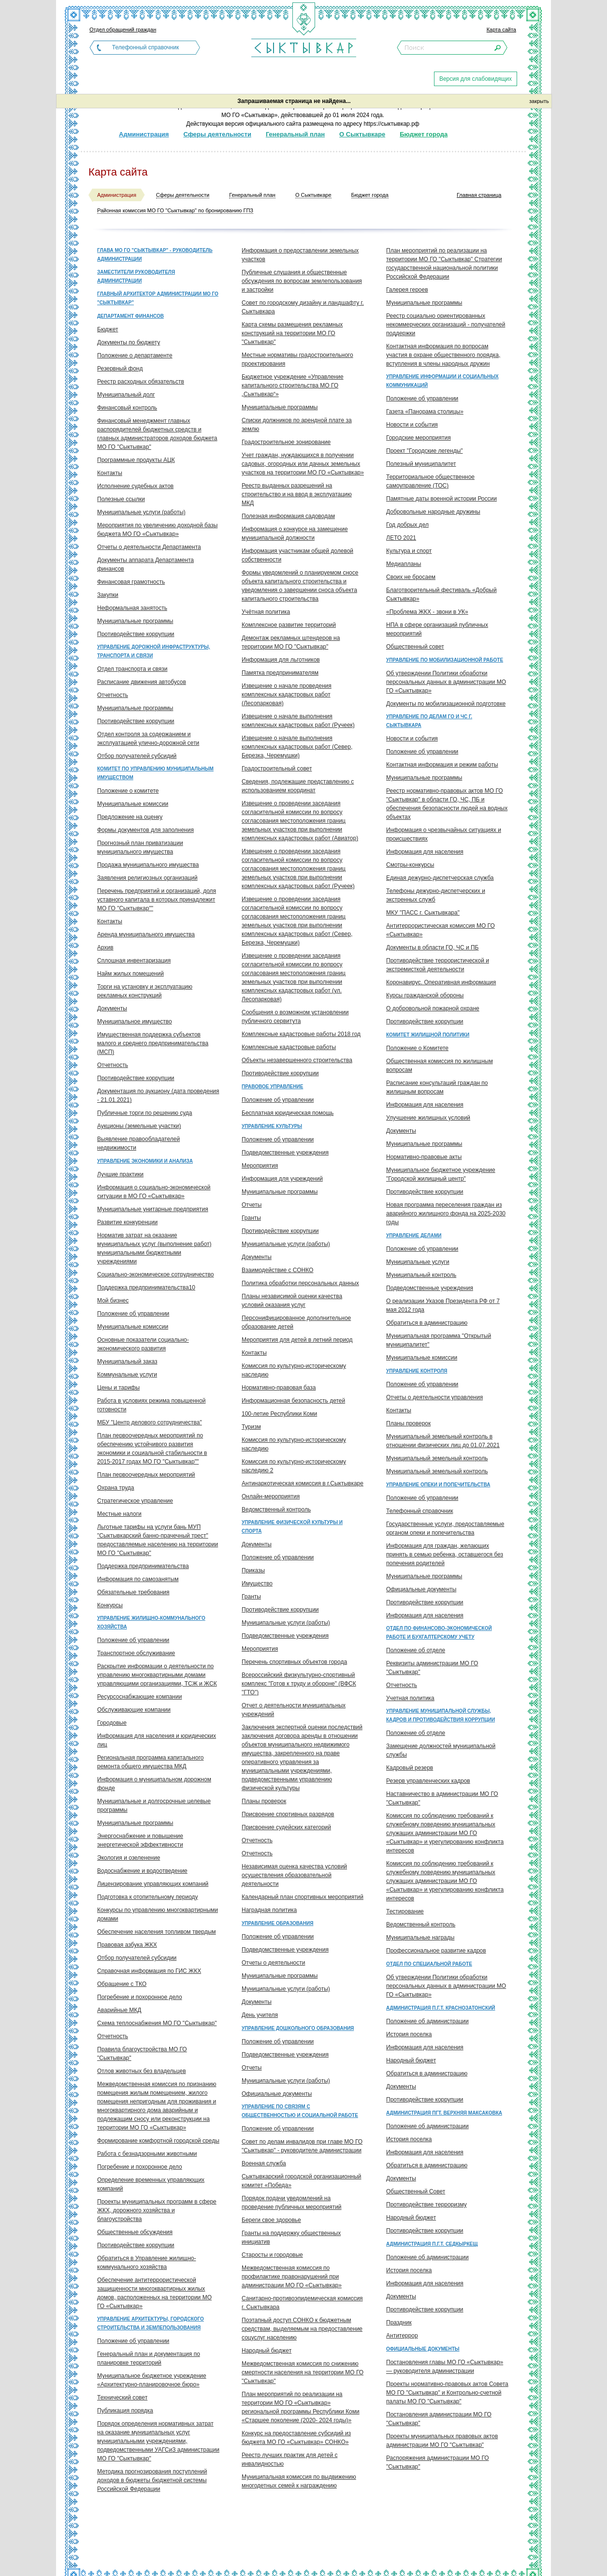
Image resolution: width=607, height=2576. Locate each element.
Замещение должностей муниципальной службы (440, 1750)
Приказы (253, 1570)
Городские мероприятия (418, 437)
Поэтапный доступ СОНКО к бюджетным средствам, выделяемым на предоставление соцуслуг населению (302, 2329)
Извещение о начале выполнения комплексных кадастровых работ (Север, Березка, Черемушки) (297, 747)
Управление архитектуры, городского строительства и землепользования (150, 2323)
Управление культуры (272, 1126)
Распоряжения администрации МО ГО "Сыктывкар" (437, 2462)
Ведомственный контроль (276, 1509)
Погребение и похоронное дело (139, 1997)
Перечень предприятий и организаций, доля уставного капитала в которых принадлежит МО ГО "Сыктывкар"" (156, 900)
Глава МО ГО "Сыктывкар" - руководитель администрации (155, 255)
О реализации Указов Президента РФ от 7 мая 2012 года (443, 1305)
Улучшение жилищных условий (428, 1117)
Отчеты (251, 1204)
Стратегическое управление (135, 1500)
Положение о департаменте (135, 355)
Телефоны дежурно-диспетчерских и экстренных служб (435, 895)
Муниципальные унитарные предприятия (152, 1209)
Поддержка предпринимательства (143, 1566)
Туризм (251, 1426)
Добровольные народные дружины (433, 511)
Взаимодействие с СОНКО (277, 1270)
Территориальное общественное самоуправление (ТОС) (430, 481)
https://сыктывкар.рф (391, 123)
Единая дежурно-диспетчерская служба (440, 877)
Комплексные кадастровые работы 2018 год (301, 1034)
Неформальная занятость (132, 608)
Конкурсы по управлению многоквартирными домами (157, 1914)
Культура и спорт (409, 551)
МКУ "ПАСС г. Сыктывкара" (423, 912)
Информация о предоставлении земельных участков (300, 255)
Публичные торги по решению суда (144, 1113)
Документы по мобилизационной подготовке (446, 703)
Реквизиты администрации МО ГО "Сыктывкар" (432, 1667)
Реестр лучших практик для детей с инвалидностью (289, 2459)
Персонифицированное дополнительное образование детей (296, 1322)
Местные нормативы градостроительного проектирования (297, 359)
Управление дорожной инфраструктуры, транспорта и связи (153, 651)
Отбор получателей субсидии (136, 1957)
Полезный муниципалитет (421, 463)
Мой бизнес (113, 1300)
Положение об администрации (427, 2021)
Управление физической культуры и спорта (292, 1527)
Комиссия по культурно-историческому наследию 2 (294, 1466)
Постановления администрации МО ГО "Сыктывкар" (438, 2419)
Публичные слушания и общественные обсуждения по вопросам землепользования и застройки (302, 281)
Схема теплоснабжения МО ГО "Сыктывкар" (157, 2023)
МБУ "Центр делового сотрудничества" (149, 1422)
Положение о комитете (128, 790)
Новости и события (412, 424)
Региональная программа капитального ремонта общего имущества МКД (150, 1762)
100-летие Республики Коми (279, 1413)
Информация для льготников (281, 659)
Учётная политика (266, 611)
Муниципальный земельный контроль (437, 1458)
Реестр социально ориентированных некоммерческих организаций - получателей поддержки (445, 324)
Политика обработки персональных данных (300, 1283)
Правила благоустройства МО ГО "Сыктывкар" (142, 2053)
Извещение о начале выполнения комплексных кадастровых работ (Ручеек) (298, 720)
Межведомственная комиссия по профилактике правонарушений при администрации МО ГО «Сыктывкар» (292, 2277)
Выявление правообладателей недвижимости (138, 1143)
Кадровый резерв (409, 1767)
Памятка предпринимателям (280, 672)
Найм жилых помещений (130, 973)
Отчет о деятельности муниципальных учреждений (294, 1709)
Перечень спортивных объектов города (294, 1661)
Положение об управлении (133, 1313)
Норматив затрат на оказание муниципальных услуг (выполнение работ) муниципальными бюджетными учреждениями (154, 1248)
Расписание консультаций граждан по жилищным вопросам (437, 1087)
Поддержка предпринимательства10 (146, 1287)
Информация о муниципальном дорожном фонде (154, 1783)
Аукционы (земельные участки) (139, 1126)
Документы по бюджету (128, 342)
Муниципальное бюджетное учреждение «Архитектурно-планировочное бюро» (151, 2380)
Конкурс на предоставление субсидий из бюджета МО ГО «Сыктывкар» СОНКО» (296, 2437)
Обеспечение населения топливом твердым (156, 1931)
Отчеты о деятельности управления (434, 1397)
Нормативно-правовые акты (424, 1157)
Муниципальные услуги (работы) (141, 512)
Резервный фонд (120, 368)
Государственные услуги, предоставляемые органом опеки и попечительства (445, 1528)
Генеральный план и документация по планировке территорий (148, 2358)
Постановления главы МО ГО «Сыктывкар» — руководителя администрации (444, 2366)
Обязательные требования (133, 1592)
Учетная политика (410, 1698)
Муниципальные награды (420, 1937)
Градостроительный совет (277, 768)
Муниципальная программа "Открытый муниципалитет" (438, 1340)
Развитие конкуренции (127, 1222)
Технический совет (122, 2397)
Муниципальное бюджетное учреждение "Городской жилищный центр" (440, 1174)
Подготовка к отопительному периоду (147, 1897)
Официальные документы (277, 2093)
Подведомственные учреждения (285, 1152)
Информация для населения (424, 851)
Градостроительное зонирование (286, 442)
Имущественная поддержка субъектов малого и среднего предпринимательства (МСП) (152, 1043)
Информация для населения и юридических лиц (156, 1740)
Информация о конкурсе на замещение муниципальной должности (295, 533)
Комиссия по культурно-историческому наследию (294, 1370)
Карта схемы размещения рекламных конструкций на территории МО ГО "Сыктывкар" (292, 333)
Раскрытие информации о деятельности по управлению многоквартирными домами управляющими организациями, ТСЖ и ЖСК (157, 1675)
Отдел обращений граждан (122, 29)
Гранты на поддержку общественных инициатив (291, 2237)
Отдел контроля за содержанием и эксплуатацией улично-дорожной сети (148, 738)
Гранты (251, 1217)
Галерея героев (407, 289)
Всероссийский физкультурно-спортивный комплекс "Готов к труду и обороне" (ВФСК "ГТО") (299, 1684)
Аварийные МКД (119, 2010)
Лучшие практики (120, 1174)
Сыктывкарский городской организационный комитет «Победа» (301, 2181)
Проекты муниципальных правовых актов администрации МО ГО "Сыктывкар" (442, 2440)
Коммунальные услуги (127, 1374)
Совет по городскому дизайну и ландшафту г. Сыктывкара (303, 307)
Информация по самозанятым (137, 1579)
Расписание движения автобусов (141, 682)
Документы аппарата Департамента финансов (145, 564)
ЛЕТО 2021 (401, 537)
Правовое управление (272, 1086)
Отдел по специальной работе (429, 1964)
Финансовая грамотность (131, 581)
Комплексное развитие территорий (289, 625)
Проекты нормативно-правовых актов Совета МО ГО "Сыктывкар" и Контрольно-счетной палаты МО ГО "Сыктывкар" (447, 2393)
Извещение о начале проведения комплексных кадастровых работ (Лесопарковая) (287, 694)
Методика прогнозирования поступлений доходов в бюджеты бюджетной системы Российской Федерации (152, 2480)
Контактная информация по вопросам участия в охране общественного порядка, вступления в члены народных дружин (443, 355)
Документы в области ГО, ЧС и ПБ (432, 947)
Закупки (107, 595)
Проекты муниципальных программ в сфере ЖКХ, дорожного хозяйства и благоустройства (157, 2210)
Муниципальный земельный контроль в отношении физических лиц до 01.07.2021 (443, 1441)
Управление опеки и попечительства (438, 1484)
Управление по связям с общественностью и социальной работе (300, 2111)
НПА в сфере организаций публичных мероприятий (437, 629)
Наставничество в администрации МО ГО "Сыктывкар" (442, 1798)
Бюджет (107, 329)
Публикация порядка (125, 2410)
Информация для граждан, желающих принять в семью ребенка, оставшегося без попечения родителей (444, 1554)
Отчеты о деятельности (273, 1962)
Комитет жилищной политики (427, 1034)
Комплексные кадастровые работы (289, 1047)
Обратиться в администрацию (426, 1322)
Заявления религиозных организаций (147, 877)
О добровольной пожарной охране (432, 1008)
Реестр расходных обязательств (140, 381)
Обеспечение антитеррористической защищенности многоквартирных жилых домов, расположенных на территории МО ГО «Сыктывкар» (154, 2293)
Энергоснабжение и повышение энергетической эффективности (140, 1840)
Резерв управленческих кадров (428, 1780)
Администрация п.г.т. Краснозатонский (440, 2008)
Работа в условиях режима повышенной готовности (151, 1405)
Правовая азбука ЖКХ (127, 1944)
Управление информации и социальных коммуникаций (442, 381)
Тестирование (405, 1911)
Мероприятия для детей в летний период (297, 1339)
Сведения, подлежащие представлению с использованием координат (298, 786)
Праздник (399, 2322)
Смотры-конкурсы (410, 864)
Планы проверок (264, 1801)
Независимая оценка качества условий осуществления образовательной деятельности (294, 1875)
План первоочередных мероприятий (146, 1474)
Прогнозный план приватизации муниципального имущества (140, 847)
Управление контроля (416, 1371)
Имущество (257, 1583)
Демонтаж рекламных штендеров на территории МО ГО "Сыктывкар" (291, 642)
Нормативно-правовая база (279, 1387)
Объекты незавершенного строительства (297, 1060)
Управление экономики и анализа (145, 1161)
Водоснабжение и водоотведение (142, 1870)
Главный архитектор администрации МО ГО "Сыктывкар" (157, 298)
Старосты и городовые (272, 2254)
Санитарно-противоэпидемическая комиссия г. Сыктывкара (302, 2302)
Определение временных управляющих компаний (150, 2184)
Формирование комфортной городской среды (158, 2140)
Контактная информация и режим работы (442, 764)
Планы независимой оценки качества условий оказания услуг (292, 1300)
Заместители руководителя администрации (136, 276)
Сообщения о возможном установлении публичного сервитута (295, 1016)
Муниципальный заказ (127, 1361)
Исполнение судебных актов (135, 486)
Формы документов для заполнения (145, 830)
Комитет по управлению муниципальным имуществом (155, 773)
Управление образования (277, 1923)
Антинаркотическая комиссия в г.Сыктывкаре (302, 1483)
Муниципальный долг (126, 394)
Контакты (109, 473)
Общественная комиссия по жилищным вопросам (439, 1065)
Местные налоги (119, 1513)
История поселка (409, 2034)
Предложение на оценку (129, 817)
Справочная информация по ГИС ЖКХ (149, 1971)
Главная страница (479, 195)
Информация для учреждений (282, 1178)
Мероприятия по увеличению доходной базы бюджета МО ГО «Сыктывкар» (157, 529)
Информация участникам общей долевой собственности (297, 555)
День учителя (260, 2015)
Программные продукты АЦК (136, 460)
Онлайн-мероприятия (271, 1496)
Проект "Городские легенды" (424, 450)
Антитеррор (402, 2335)
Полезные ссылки (121, 499)
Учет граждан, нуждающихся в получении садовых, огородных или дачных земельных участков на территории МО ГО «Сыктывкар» (303, 464)
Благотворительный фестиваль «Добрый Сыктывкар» (441, 594)
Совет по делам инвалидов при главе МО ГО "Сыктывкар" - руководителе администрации (302, 2146)
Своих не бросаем (410, 577)
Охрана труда (115, 1487)
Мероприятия (260, 1165)
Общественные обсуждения (135, 2232)
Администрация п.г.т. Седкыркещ (431, 2244)
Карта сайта (501, 29)
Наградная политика (269, 1910)
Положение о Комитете (417, 1048)
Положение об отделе (415, 1650)
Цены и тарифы (118, 1387)
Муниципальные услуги (417, 1261)
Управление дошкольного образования (298, 2028)
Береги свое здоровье (271, 2220)
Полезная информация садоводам (288, 516)
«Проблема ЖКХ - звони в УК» (427, 611)
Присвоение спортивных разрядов (288, 1814)
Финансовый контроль (127, 407)
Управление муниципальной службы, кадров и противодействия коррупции (440, 1715)
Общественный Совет (415, 2191)
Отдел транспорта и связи (132, 669)
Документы (112, 1008)
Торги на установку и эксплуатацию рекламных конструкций (144, 991)
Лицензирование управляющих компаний (152, 1883)
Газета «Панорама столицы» (424, 411)
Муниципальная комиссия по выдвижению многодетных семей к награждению (299, 2481)
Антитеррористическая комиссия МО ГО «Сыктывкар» (440, 930)
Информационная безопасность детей (293, 1400)
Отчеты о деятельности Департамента (149, 547)
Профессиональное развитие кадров (436, 1950)
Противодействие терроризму (426, 2204)
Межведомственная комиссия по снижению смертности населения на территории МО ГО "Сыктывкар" (302, 2372)
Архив (105, 947)
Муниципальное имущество (134, 1021)
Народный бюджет (266, 2350)
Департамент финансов (130, 316)
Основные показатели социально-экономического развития (143, 1344)
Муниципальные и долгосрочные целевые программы (154, 1805)
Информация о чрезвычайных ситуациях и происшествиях (443, 834)
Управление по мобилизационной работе (444, 660)
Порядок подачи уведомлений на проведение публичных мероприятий (292, 2202)
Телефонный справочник (145, 47)
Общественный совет (415, 646)
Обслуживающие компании (134, 1709)
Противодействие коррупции (135, 634)
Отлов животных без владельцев (141, 2071)
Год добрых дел (407, 524)
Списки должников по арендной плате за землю (297, 424)
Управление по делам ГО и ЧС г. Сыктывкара (429, 721)
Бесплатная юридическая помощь (287, 1113)
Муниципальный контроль (421, 1275)
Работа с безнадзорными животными (147, 2153)
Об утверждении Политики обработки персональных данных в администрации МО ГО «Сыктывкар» (446, 682)
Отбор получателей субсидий (136, 756)
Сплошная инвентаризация (134, 960)
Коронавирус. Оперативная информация (441, 982)
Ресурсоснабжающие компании (139, 1696)
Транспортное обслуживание (136, 1653)
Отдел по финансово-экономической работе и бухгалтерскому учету (439, 1633)
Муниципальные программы (135, 621)
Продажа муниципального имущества (148, 864)
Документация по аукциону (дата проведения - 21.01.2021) (158, 1095)
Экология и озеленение (128, 1857)
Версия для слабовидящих (475, 78)
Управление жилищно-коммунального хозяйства (151, 1622)
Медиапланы (403, 564)
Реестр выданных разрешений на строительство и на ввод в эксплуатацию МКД (297, 494)
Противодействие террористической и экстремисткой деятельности (437, 965)
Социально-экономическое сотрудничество (155, 1274)
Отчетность (112, 695)
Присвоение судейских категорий (286, 1827)
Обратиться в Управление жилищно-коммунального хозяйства (146, 2262)
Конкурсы (110, 1605)
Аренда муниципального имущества (146, 934)
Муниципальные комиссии (132, 803)
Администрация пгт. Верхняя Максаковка (444, 2113)
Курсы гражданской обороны (424, 995)
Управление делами (414, 1235)
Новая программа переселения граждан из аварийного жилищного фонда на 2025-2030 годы (446, 1213)
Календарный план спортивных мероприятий (302, 1897)
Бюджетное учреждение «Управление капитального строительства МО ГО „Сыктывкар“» (293, 385)
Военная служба (264, 2163)
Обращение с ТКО (121, 1984)
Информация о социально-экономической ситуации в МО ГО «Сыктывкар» (154, 1191)
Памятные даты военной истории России (441, 498)
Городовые (112, 1722)
